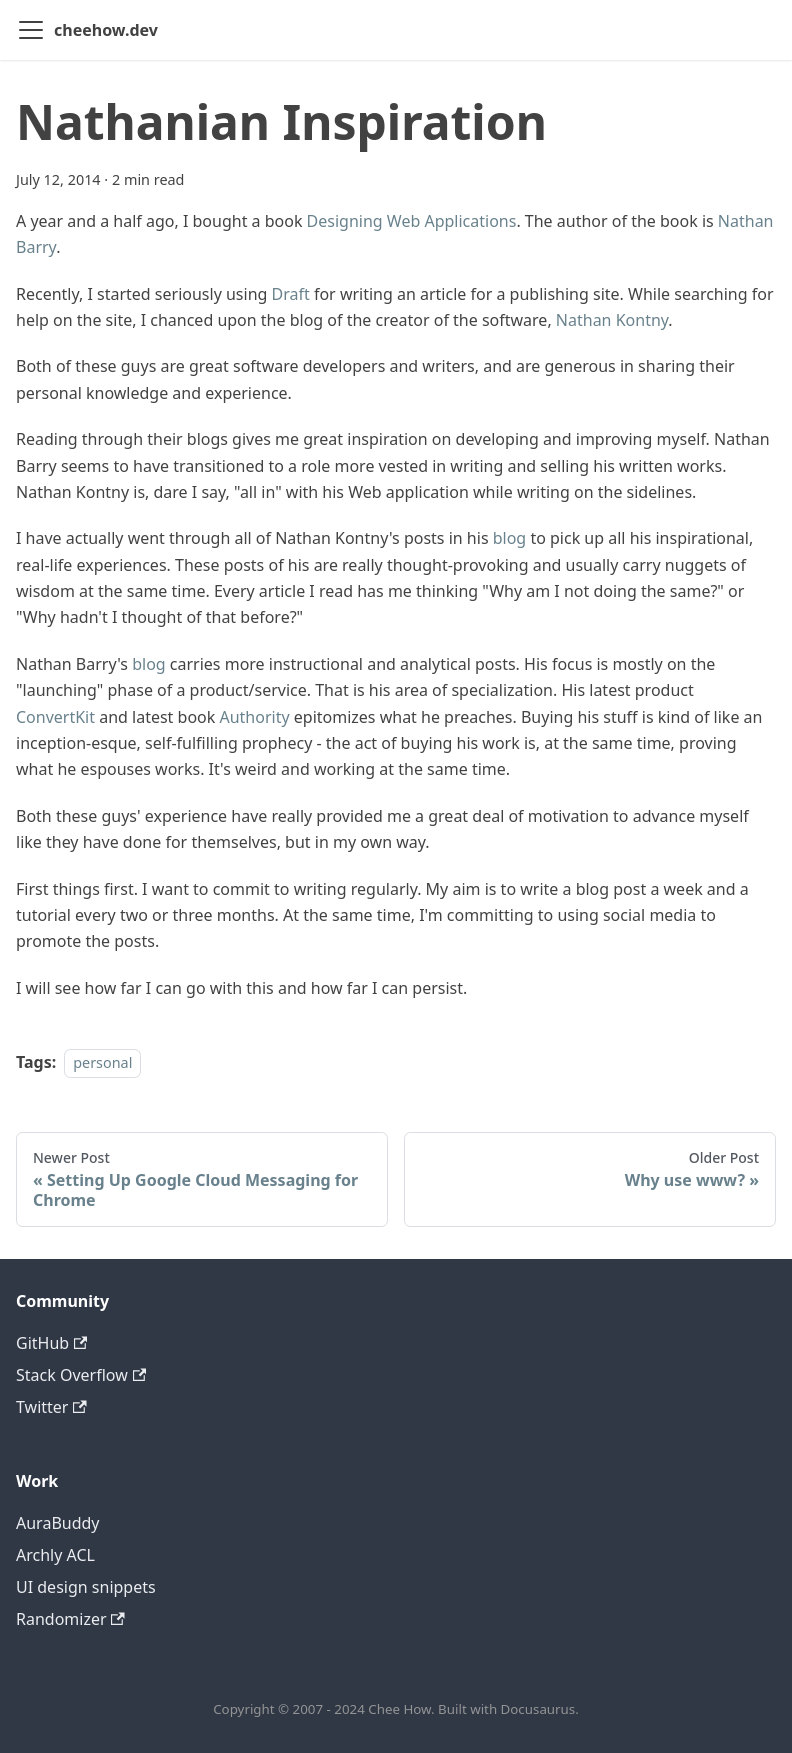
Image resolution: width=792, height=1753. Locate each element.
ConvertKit (55, 717)
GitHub (51, 1343)
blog (510, 538)
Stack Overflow (81, 1375)
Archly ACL (55, 1555)
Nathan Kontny (612, 320)
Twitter (51, 1407)
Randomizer (70, 1619)
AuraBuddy (58, 1523)
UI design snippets (86, 1587)
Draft (291, 294)
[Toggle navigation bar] (31, 30)
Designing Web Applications (412, 221)
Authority (254, 717)
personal (102, 1062)
